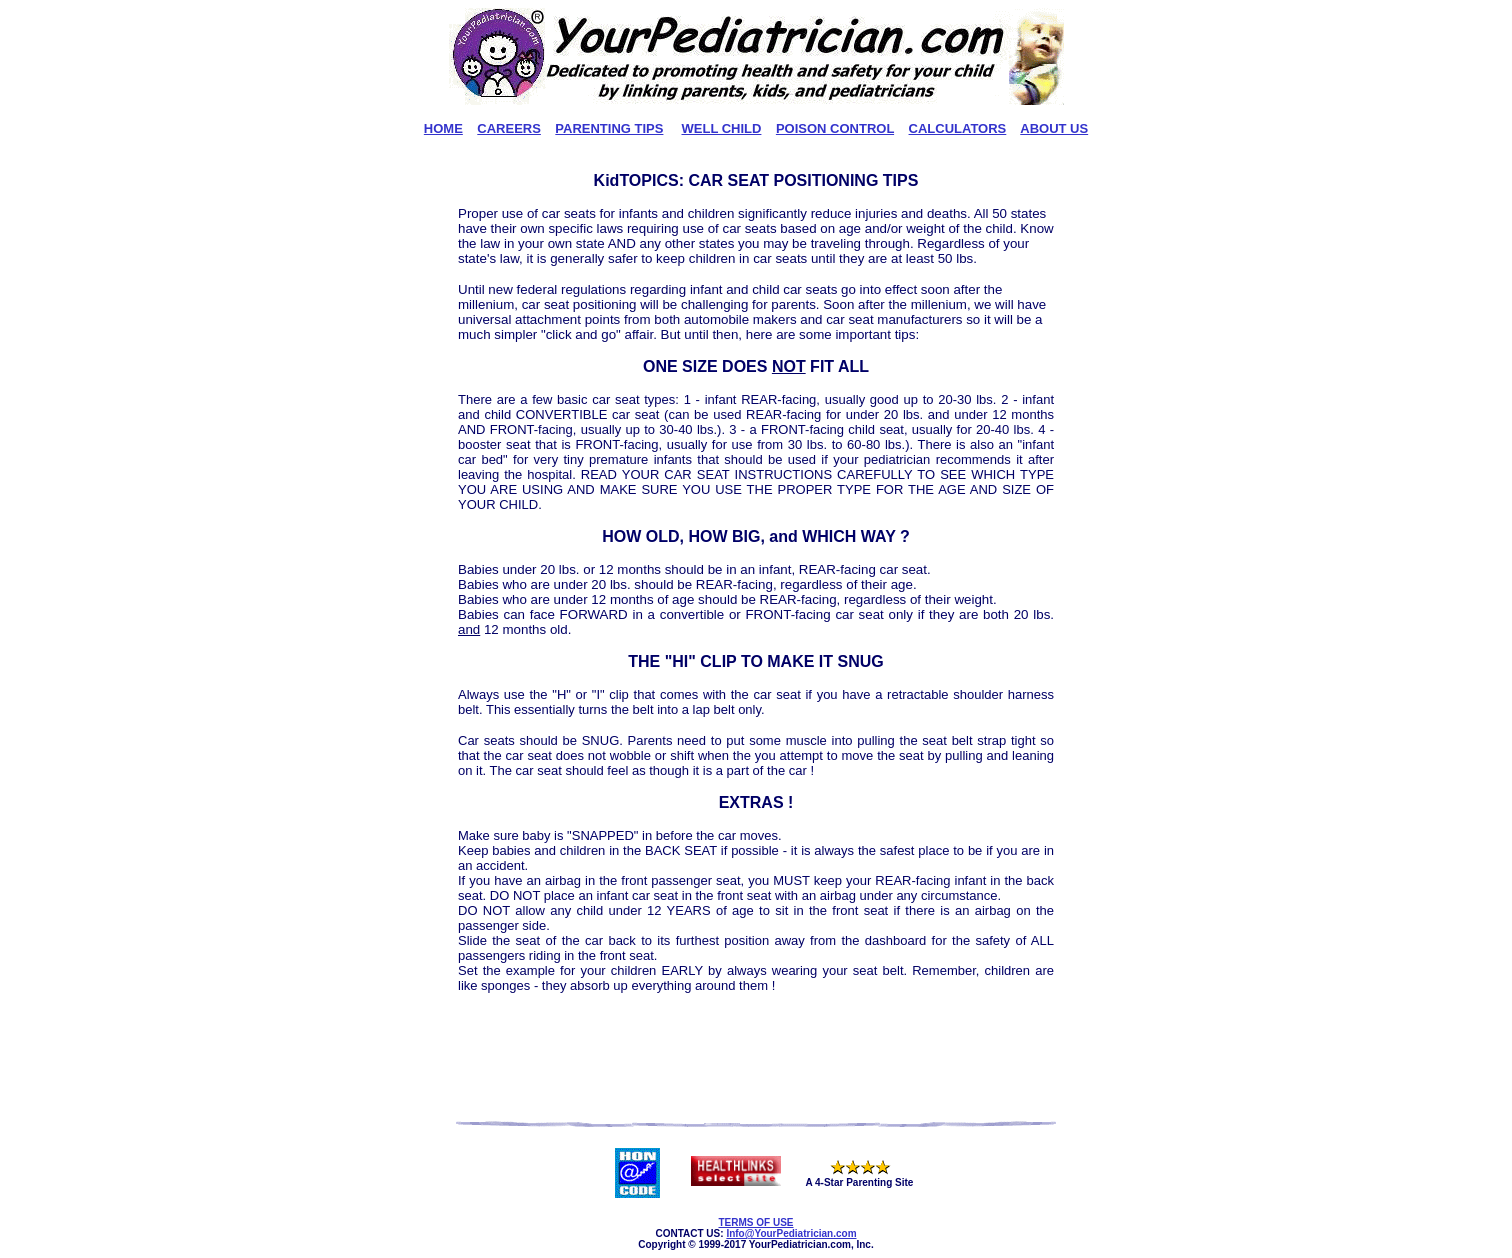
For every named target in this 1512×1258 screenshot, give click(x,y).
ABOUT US (1054, 128)
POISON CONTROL (835, 128)
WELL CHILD (722, 128)
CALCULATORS (958, 128)
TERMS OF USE (755, 1222)
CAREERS (509, 128)
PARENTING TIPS (609, 128)
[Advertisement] (756, 1058)
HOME (443, 128)
